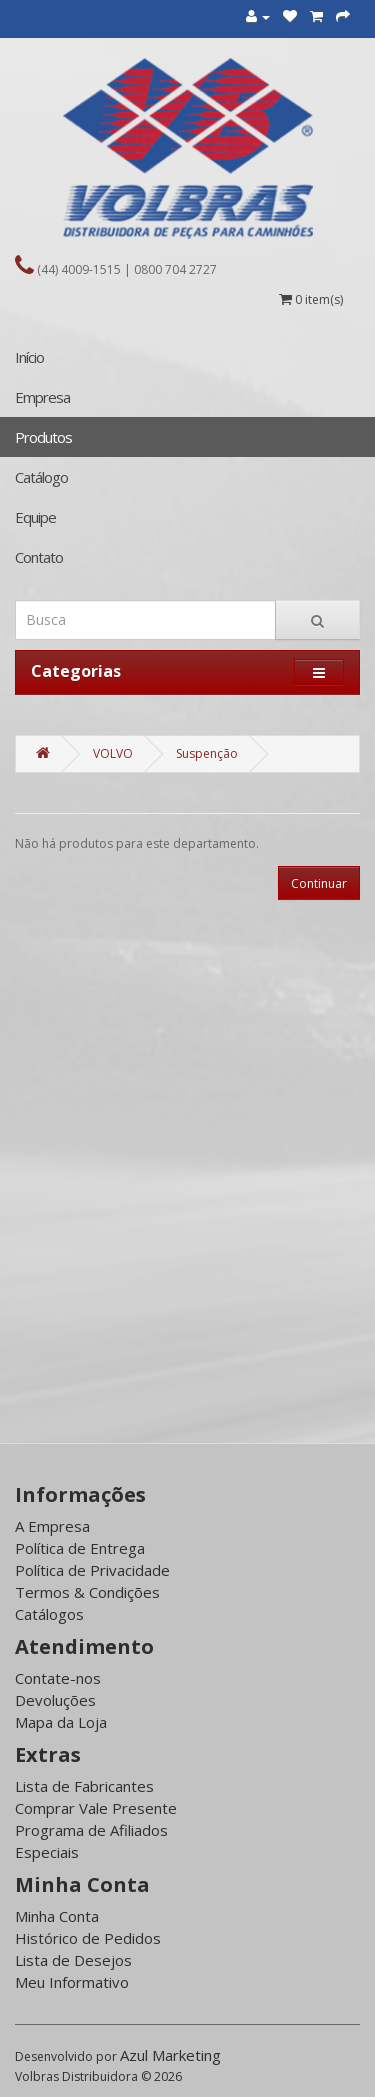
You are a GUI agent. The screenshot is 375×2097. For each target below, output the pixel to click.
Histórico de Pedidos (88, 1938)
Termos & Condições (87, 1592)
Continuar (319, 883)
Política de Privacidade (92, 1570)
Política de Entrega (80, 1548)
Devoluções (55, 1700)
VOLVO (113, 753)
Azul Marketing (170, 2055)
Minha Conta (57, 1916)
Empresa (42, 397)
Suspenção (207, 753)
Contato (39, 557)
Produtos (43, 437)
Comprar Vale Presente (96, 1808)
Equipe (35, 517)
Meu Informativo (72, 1982)
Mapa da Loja (61, 1722)
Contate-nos (58, 1678)
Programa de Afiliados (91, 1830)
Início (29, 357)
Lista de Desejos (73, 1960)
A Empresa (52, 1526)
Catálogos (49, 1614)
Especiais (47, 1852)
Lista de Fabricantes (84, 1786)
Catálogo (41, 477)
